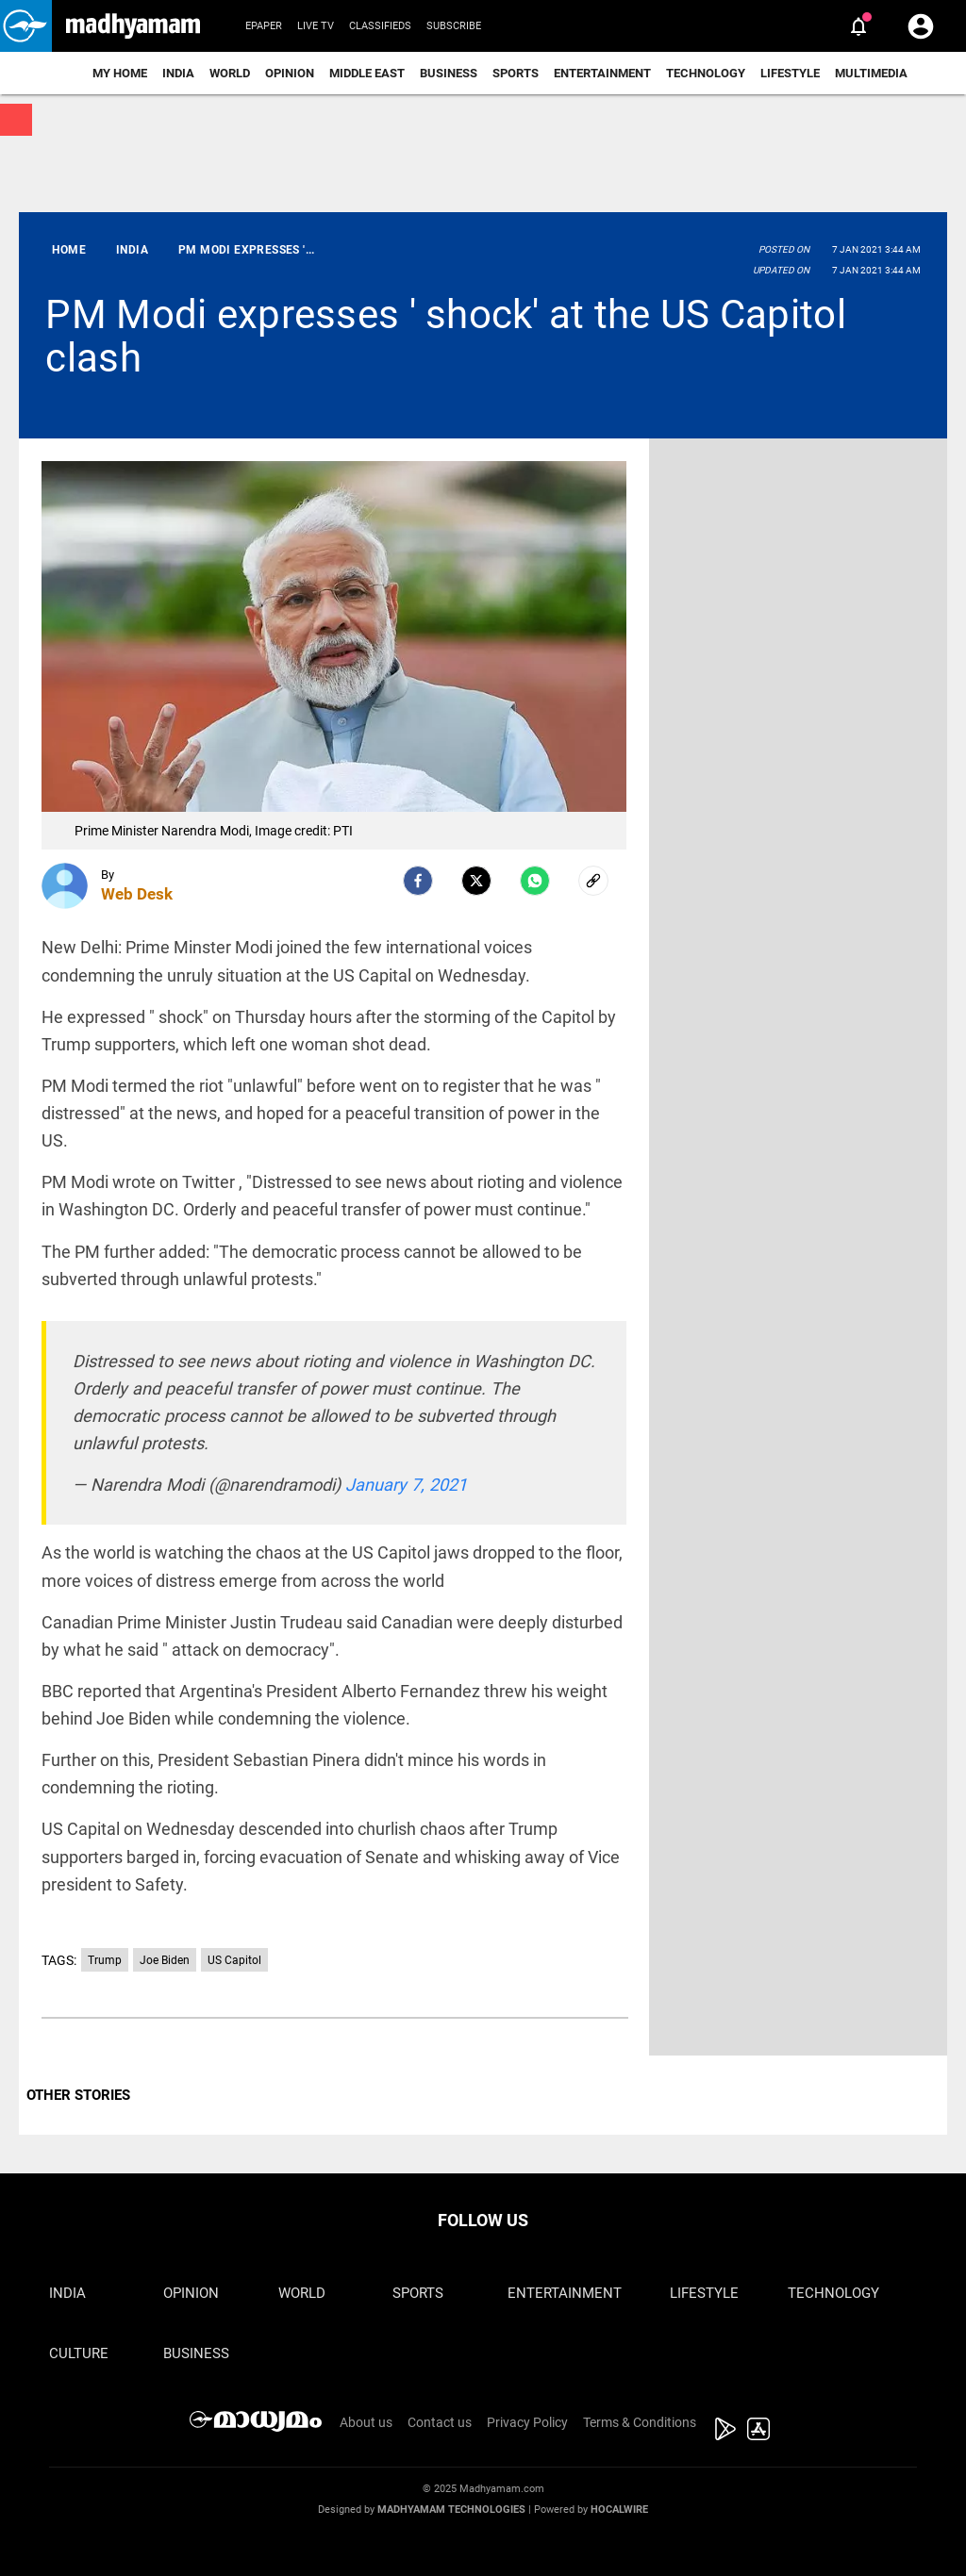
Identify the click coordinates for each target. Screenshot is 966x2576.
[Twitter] (476, 881)
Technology (705, 73)
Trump (105, 1960)
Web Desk (137, 893)
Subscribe (453, 26)
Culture (78, 2353)
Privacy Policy (527, 2422)
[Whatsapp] (535, 881)
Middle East (367, 73)
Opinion (289, 73)
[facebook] (418, 881)
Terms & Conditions (639, 2422)
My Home (119, 73)
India (178, 73)
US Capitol (234, 1960)
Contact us (440, 2422)
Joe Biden (165, 1960)
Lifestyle (790, 73)
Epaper (263, 26)
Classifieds (380, 26)
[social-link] (593, 881)
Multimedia (871, 73)
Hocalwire (619, 2509)
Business (448, 73)
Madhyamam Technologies (451, 2509)
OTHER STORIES (78, 2095)
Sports (515, 73)
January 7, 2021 (406, 1484)
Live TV (315, 26)
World (229, 73)
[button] (26, 26)
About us (366, 2422)
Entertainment (602, 73)
